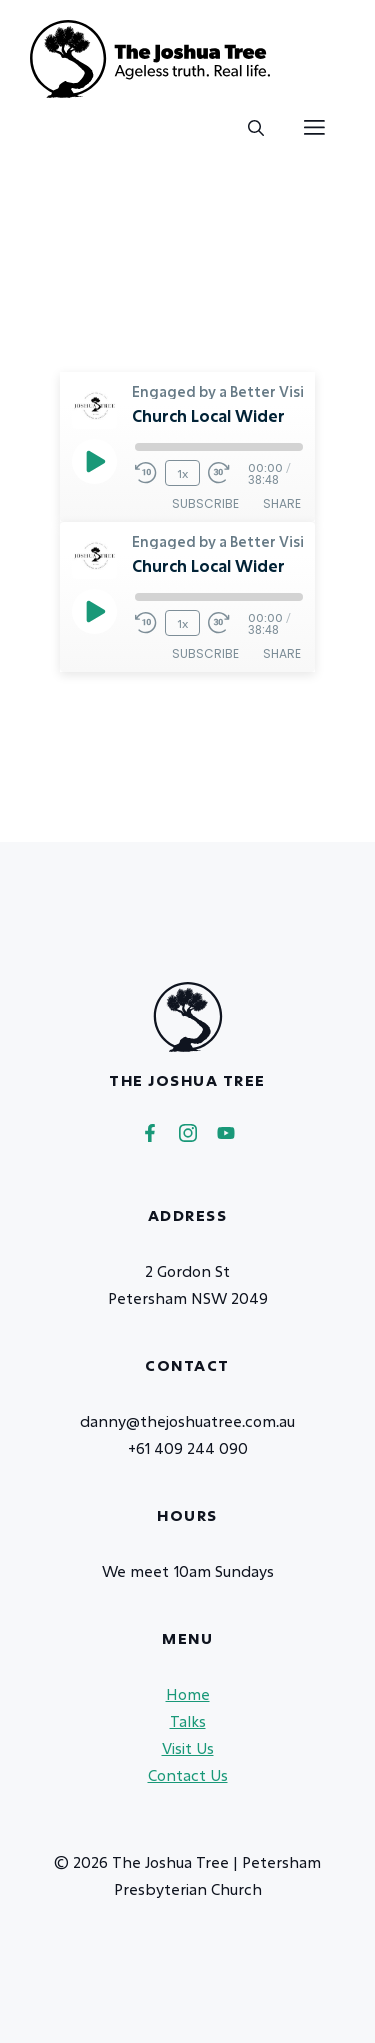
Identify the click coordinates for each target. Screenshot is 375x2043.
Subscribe (205, 503)
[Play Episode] (94, 461)
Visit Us (188, 1748)
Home (188, 1694)
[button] (256, 128)
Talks (188, 1721)
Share (282, 503)
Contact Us (188, 1775)
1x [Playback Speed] (182, 473)
